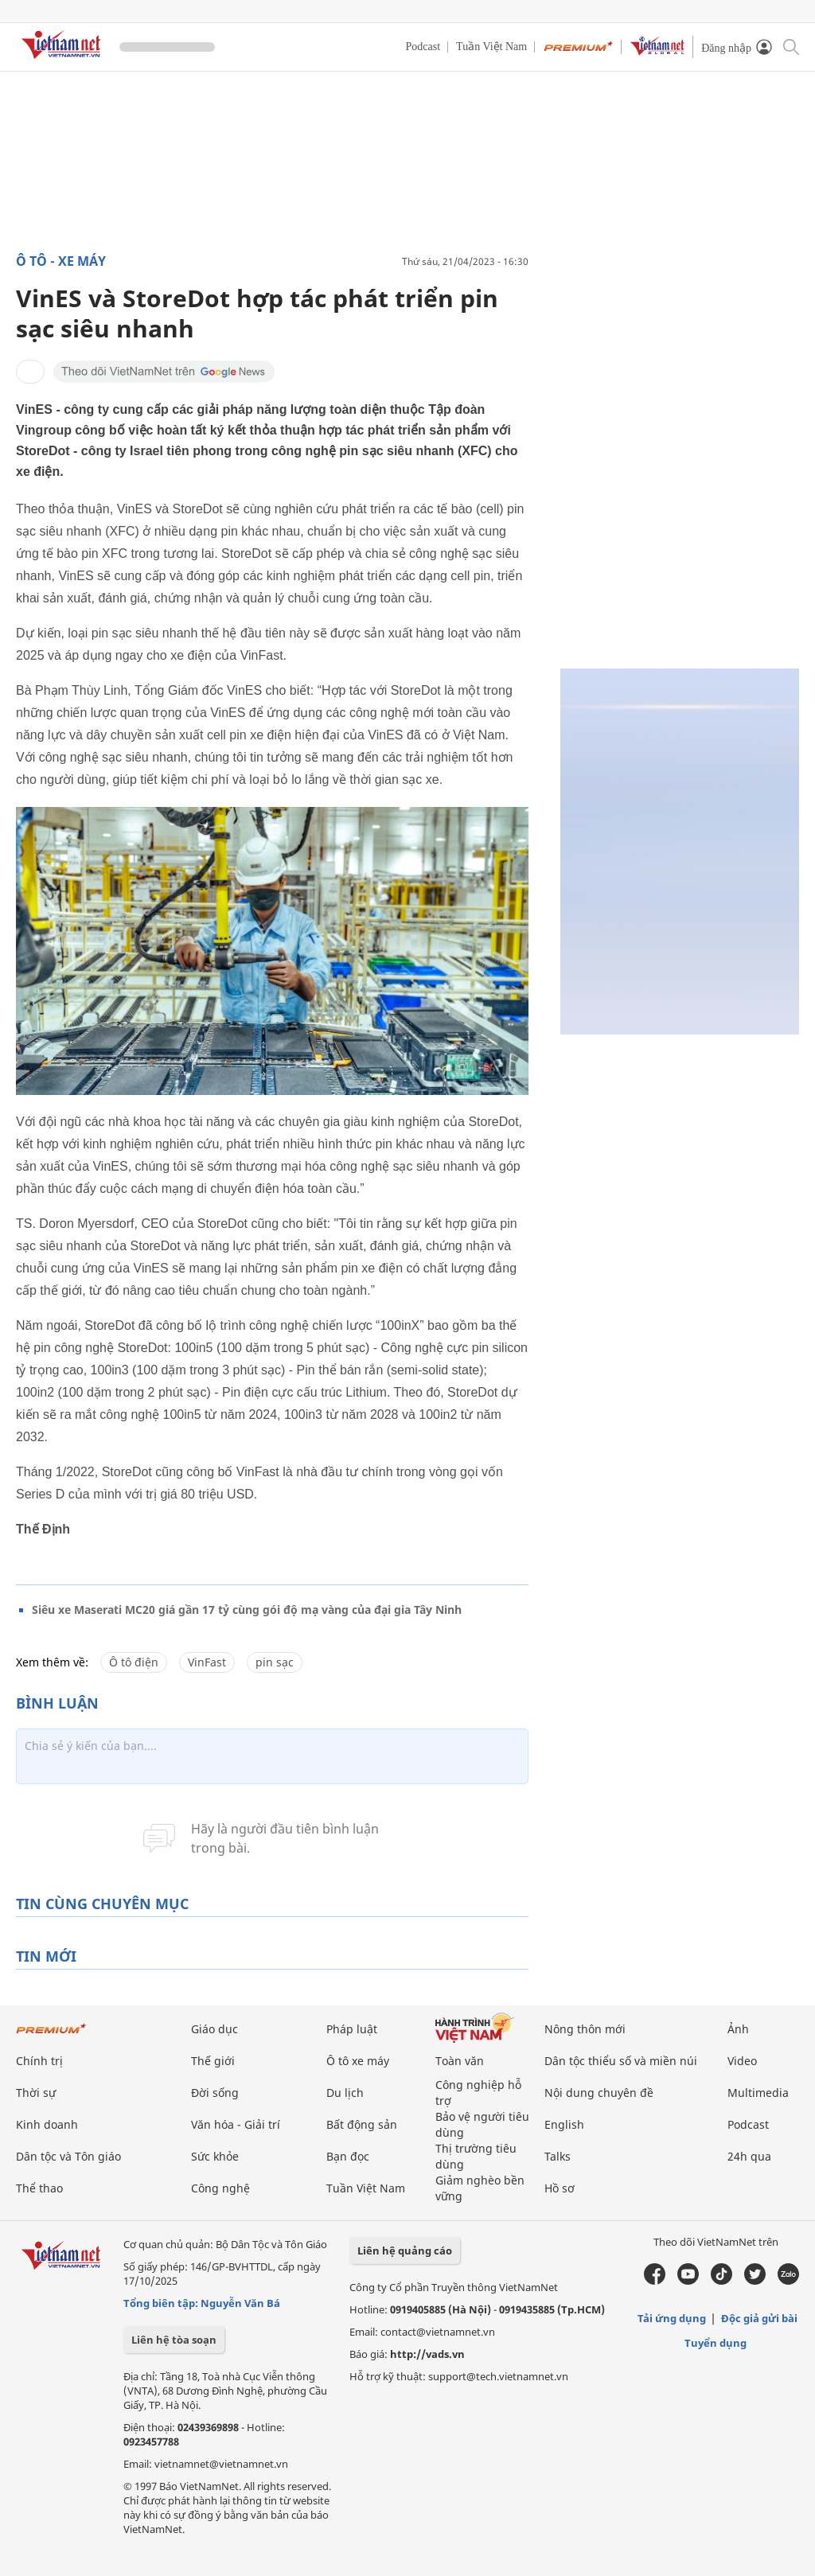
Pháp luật (351, 2028)
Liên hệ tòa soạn (173, 2339)
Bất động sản (361, 2124)
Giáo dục (214, 2028)
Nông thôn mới (585, 2028)
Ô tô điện (133, 1662)
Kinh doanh (47, 2124)
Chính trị (39, 2060)
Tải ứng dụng (672, 2318)
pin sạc (274, 1662)
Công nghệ (220, 2188)
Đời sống (215, 2092)
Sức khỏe (215, 2156)
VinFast (207, 1662)
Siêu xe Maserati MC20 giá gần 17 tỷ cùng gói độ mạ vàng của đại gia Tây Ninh (247, 1609)
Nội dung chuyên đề (598, 2092)
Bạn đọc (347, 2156)
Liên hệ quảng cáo (404, 2250)
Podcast (423, 47)
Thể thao (39, 2188)
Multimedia (758, 2092)
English (564, 2124)
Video (742, 2060)
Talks (557, 2156)
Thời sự (36, 2092)
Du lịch (345, 2092)
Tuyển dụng (715, 2343)
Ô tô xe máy (357, 2060)
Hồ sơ (559, 2188)
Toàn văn (459, 2060)
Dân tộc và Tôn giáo (68, 2156)
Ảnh (738, 2028)
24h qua (749, 2156)
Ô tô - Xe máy (61, 261)
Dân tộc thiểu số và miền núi (620, 2060)
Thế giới (213, 2060)
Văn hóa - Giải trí (235, 2124)
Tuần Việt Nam (491, 47)
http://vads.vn (427, 2354)
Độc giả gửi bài (759, 2318)
